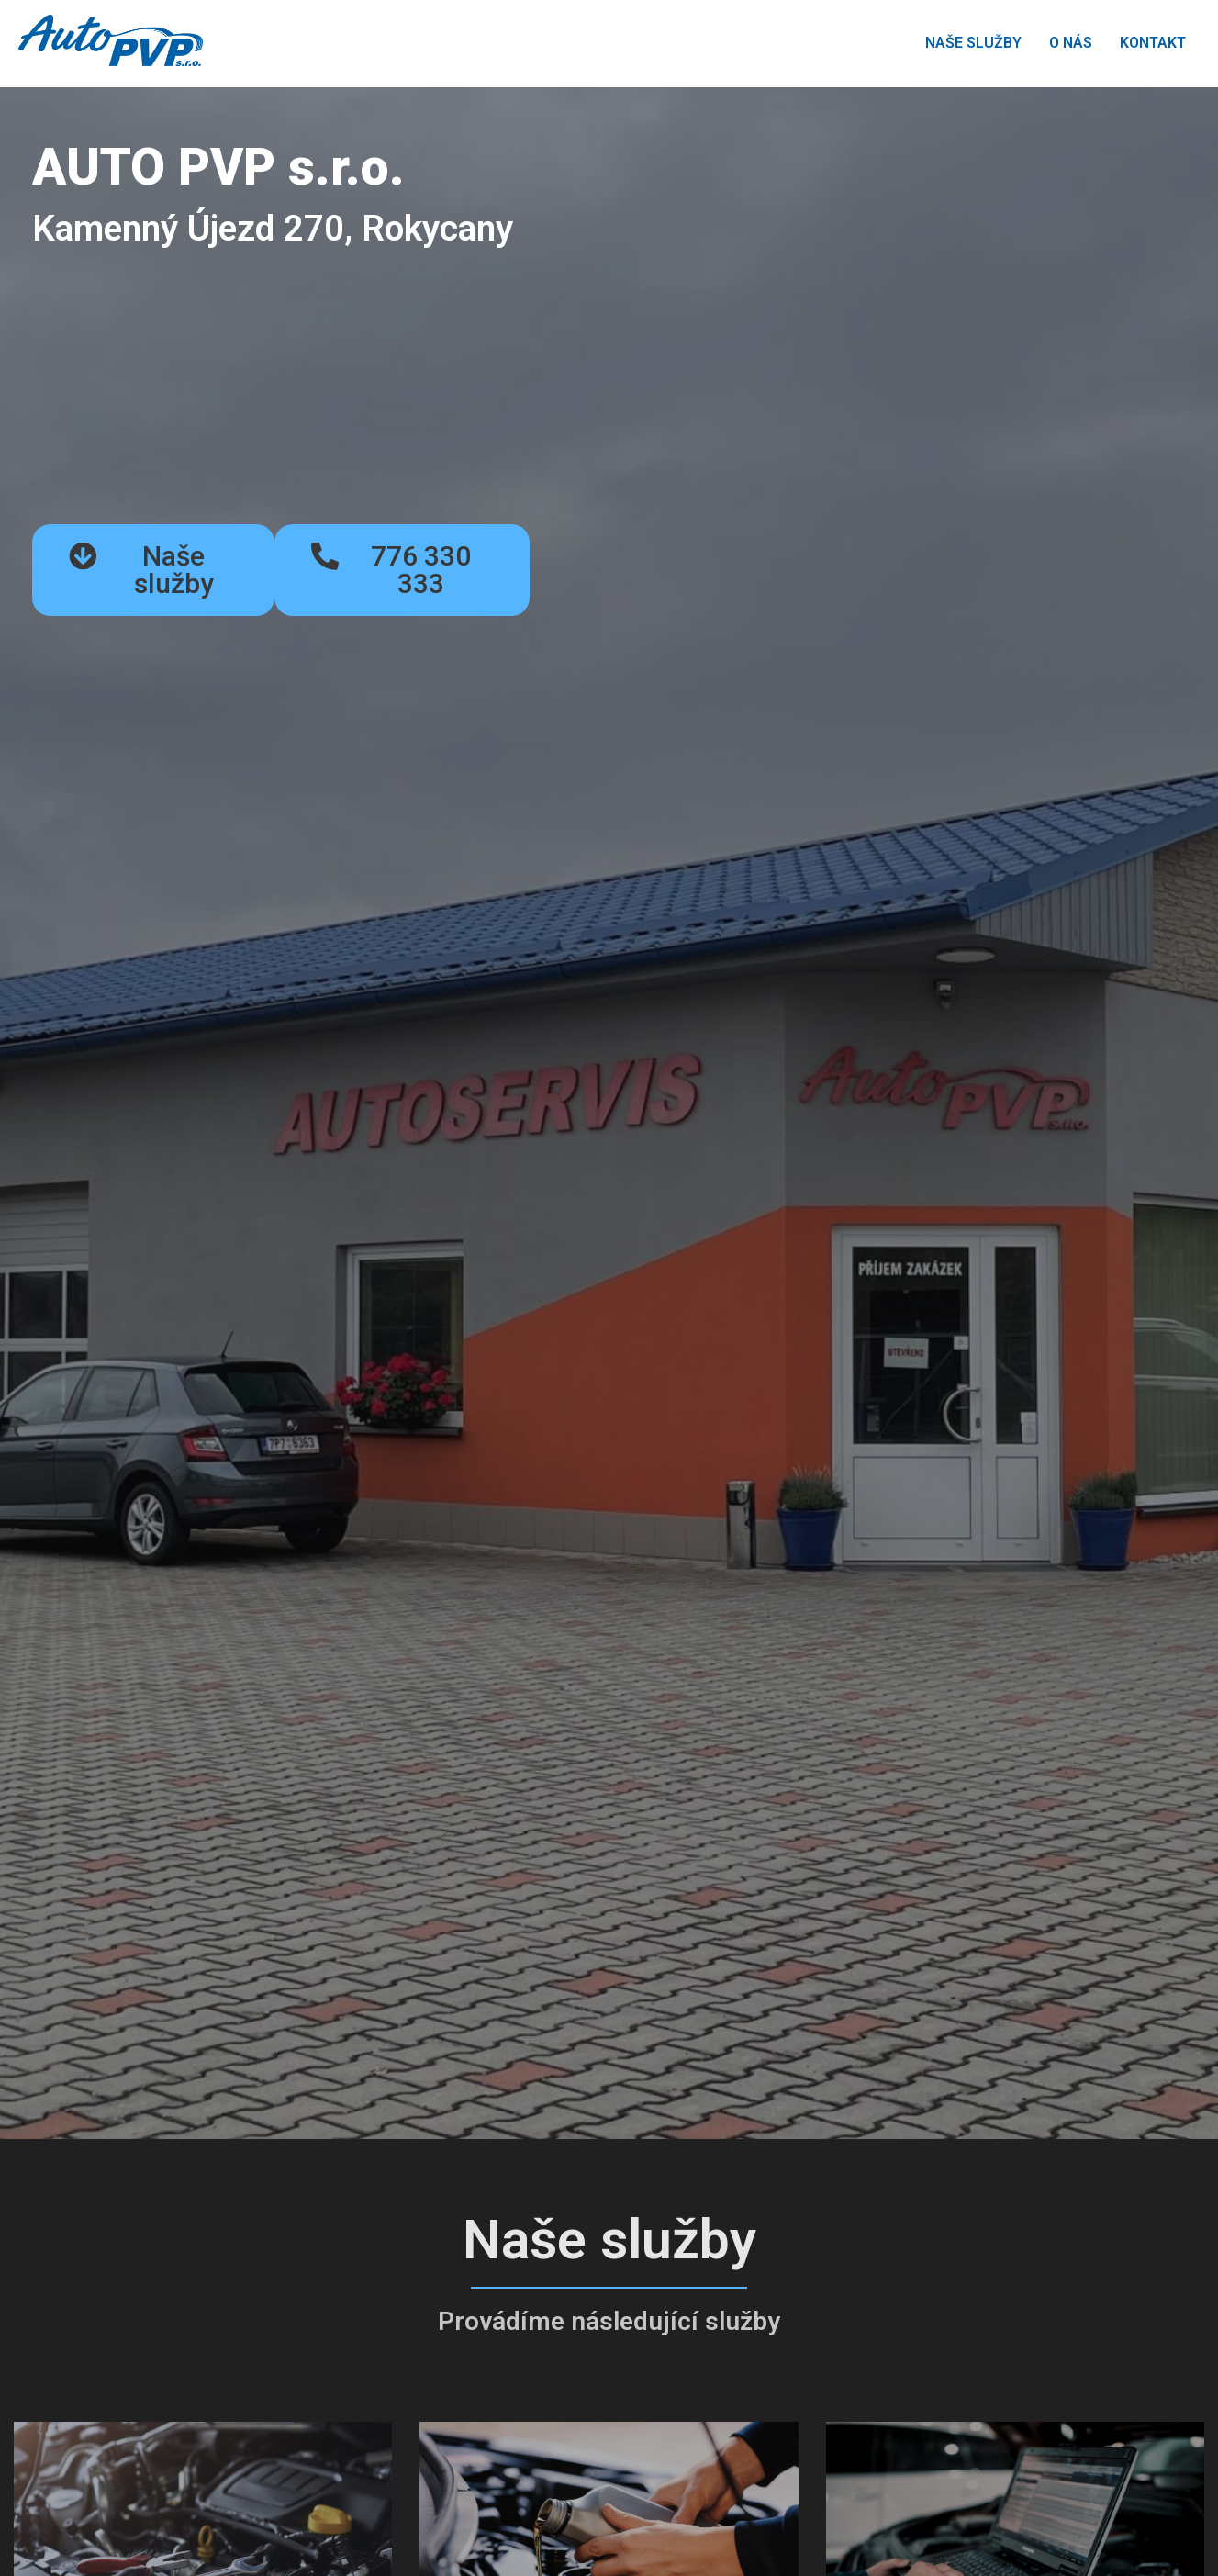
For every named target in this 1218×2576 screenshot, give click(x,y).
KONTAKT (1153, 42)
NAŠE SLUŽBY (973, 42)
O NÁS (1070, 42)
